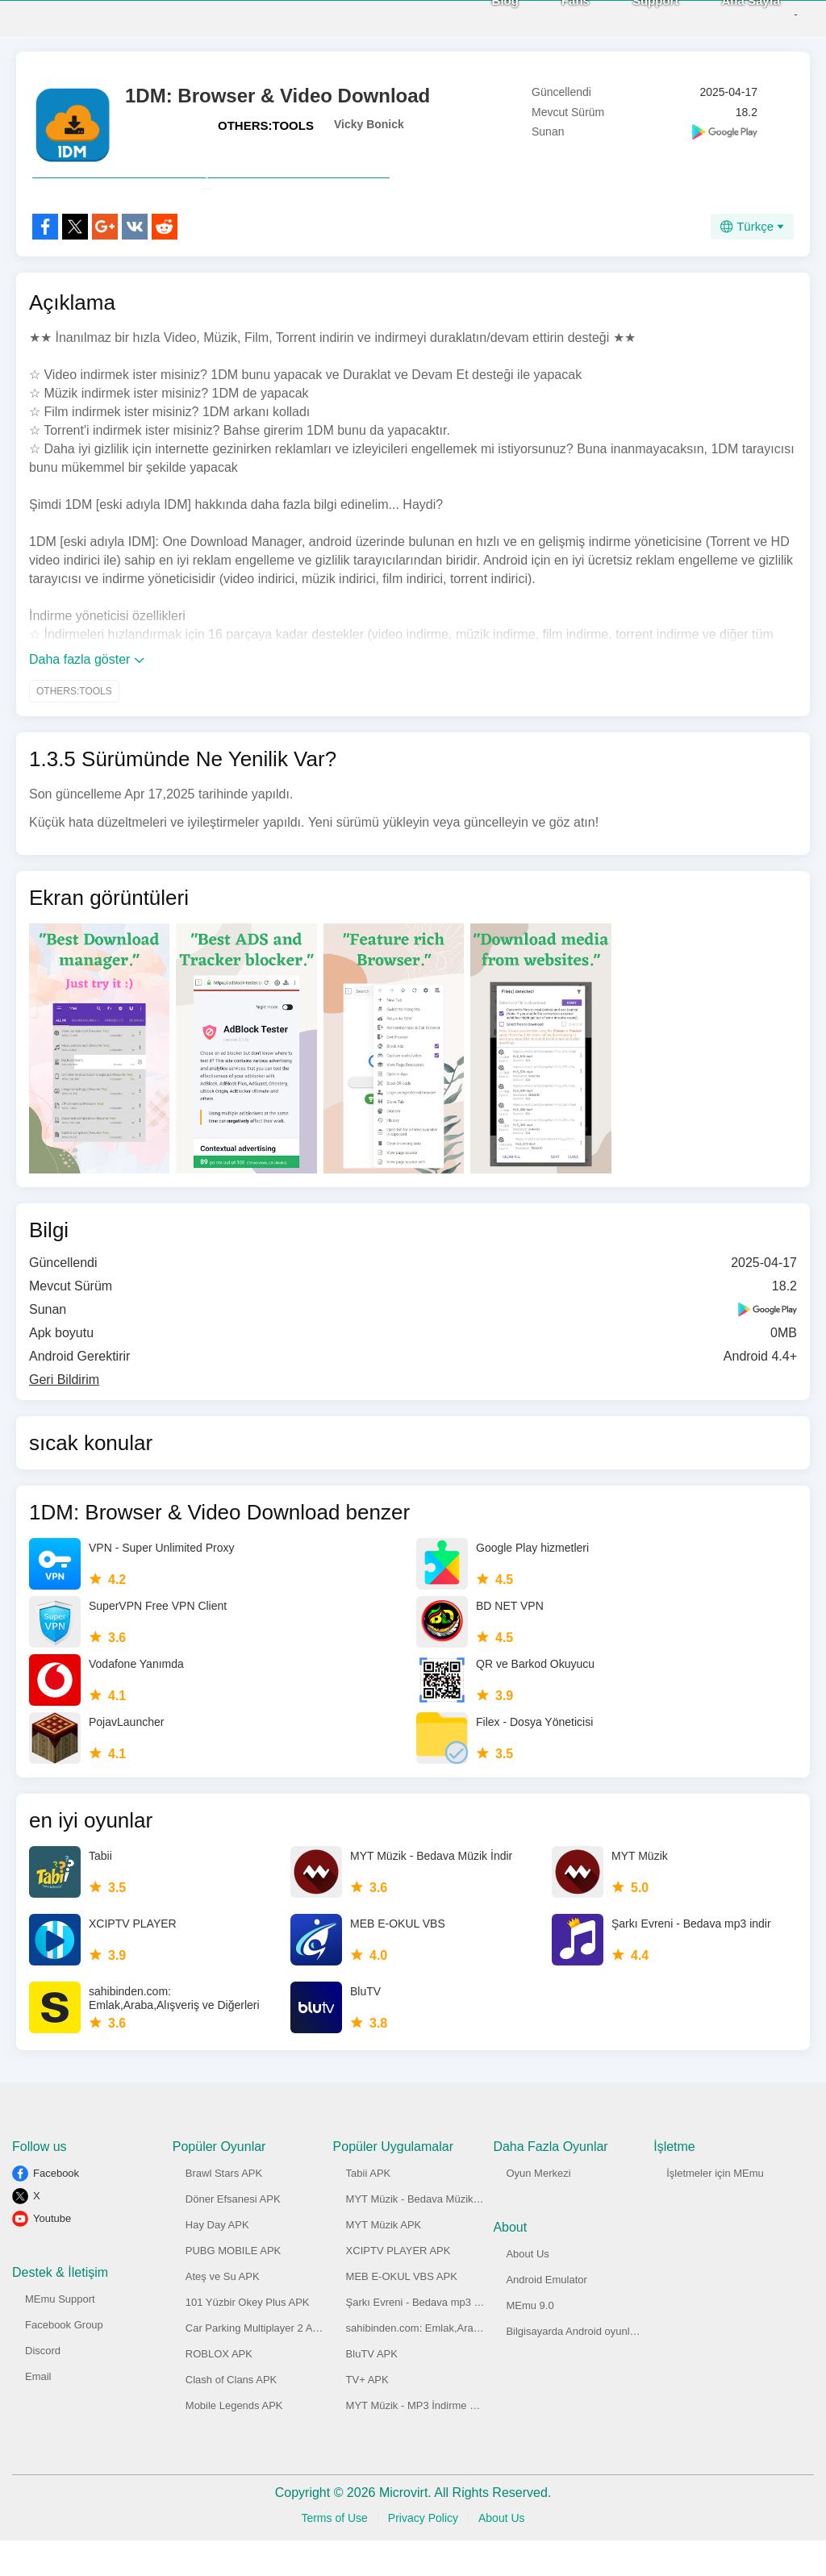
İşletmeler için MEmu (715, 2209)
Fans (548, 17)
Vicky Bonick (369, 124)
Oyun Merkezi (538, 2209)
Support (628, 17)
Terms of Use (334, 2553)
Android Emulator (546, 2315)
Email (38, 2412)
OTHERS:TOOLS (266, 125)
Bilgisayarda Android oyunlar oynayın (592, 2367)
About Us (527, 2289)
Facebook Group (64, 2360)
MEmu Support (60, 2334)
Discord (42, 2386)
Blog (478, 17)
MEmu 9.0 (529, 2341)
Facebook (56, 2209)
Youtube (52, 2254)
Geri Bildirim (64, 1415)
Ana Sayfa (723, 17)
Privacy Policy (423, 2553)
